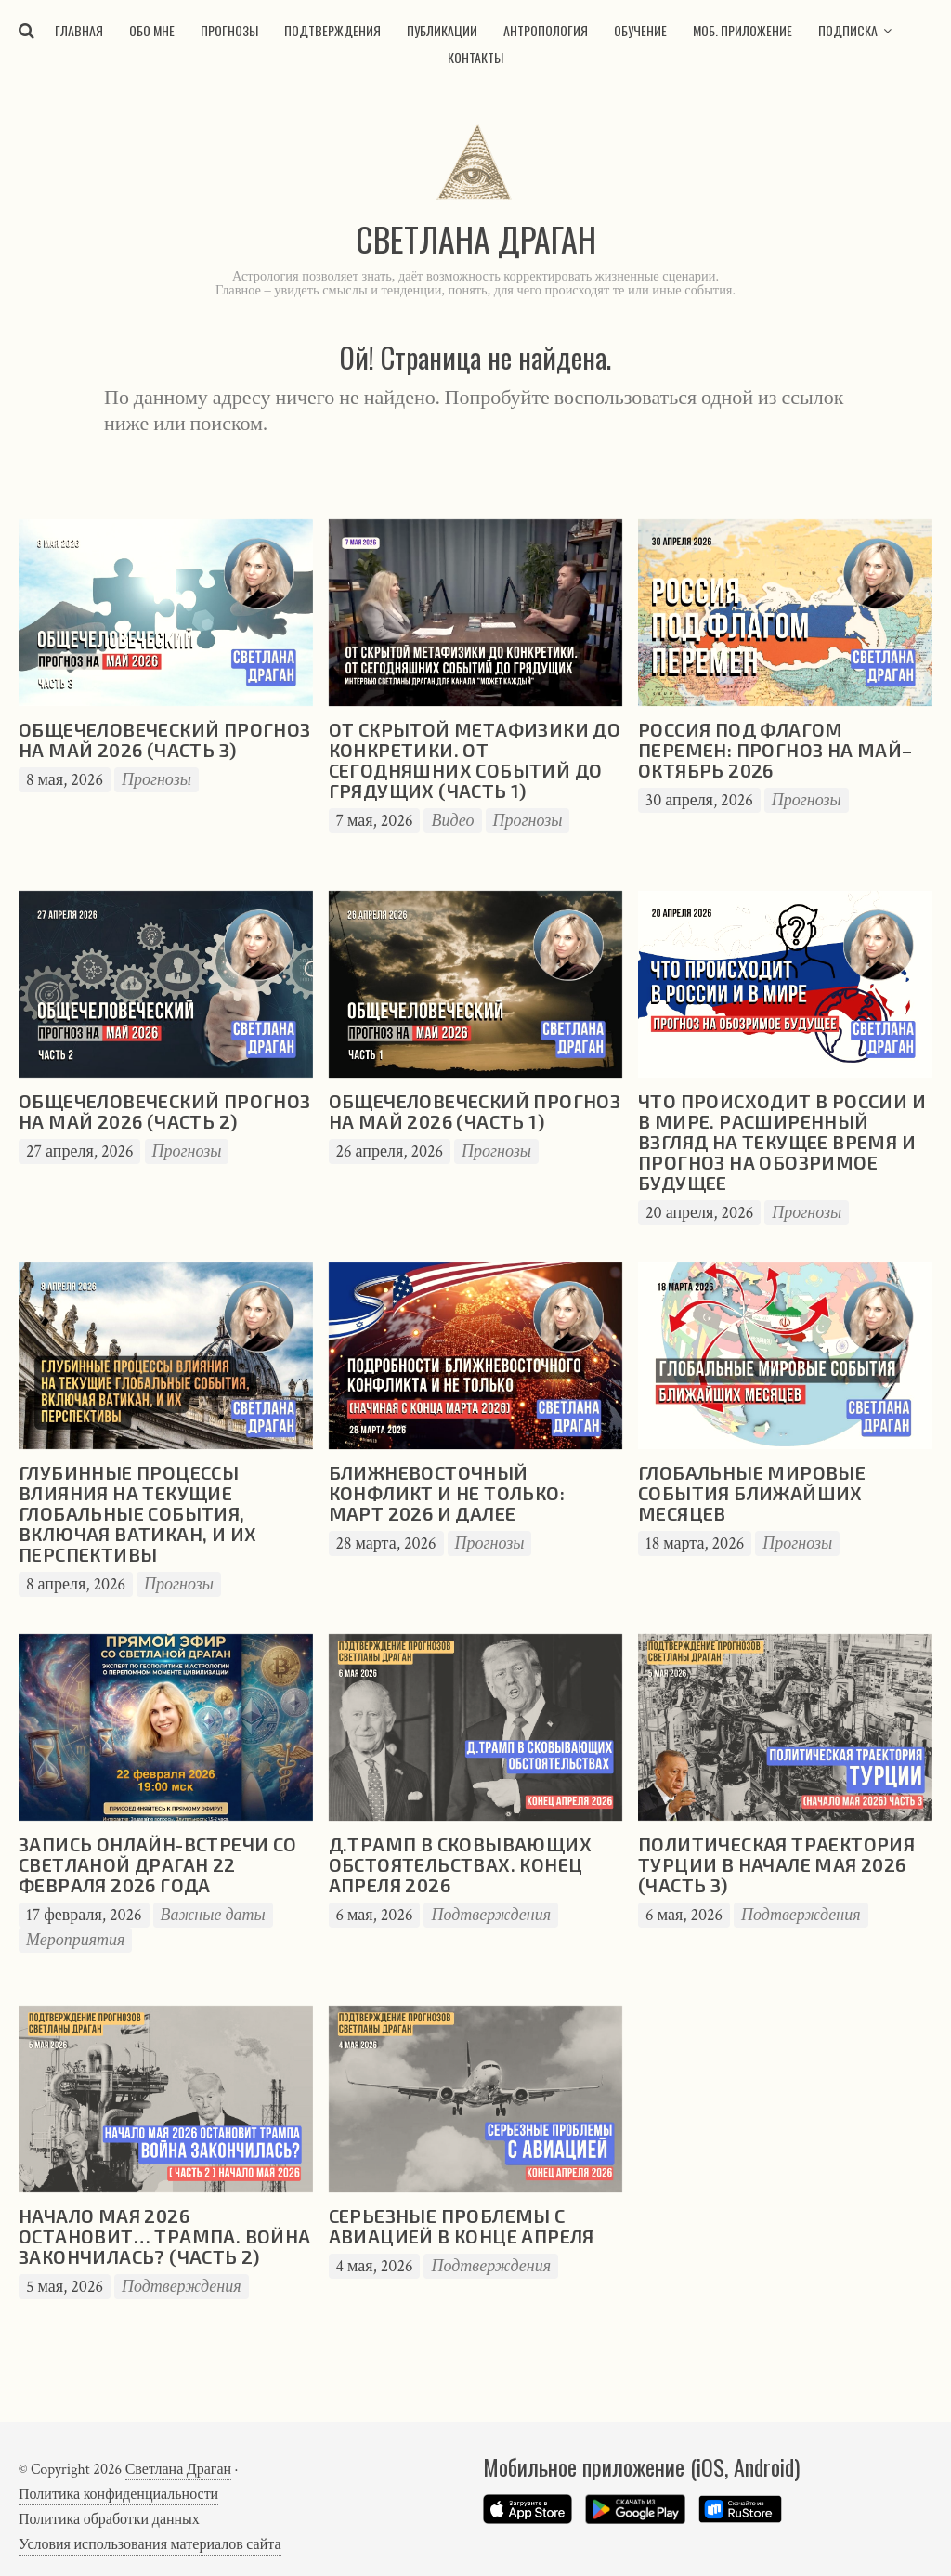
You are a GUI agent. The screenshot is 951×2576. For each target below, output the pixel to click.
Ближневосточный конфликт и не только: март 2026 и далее (447, 1492)
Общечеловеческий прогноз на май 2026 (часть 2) (165, 1111)
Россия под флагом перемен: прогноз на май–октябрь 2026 (775, 749)
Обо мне (152, 30)
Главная (79, 30)
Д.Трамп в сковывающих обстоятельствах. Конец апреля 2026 (460, 1864)
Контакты (475, 57)
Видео (452, 820)
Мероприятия (75, 1940)
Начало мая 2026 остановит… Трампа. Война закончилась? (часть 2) (165, 2236)
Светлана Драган (178, 2469)
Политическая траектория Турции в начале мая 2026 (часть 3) (776, 1864)
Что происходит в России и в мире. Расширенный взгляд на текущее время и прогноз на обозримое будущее (782, 1142)
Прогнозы (229, 30)
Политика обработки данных (109, 2520)
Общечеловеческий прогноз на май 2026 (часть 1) (475, 1111)
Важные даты (213, 1915)
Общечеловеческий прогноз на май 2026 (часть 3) (165, 739)
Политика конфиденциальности (118, 2494)
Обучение (640, 30)
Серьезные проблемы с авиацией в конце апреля (461, 2225)
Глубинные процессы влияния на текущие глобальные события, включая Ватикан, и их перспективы (137, 1513)
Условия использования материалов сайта (150, 2545)
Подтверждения (332, 30)
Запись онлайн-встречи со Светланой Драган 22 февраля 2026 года (158, 1864)
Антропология (545, 30)
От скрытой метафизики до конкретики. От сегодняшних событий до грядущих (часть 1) (475, 760)
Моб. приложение (742, 30)
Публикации (442, 30)
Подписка (848, 30)
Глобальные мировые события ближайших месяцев (752, 1492)
